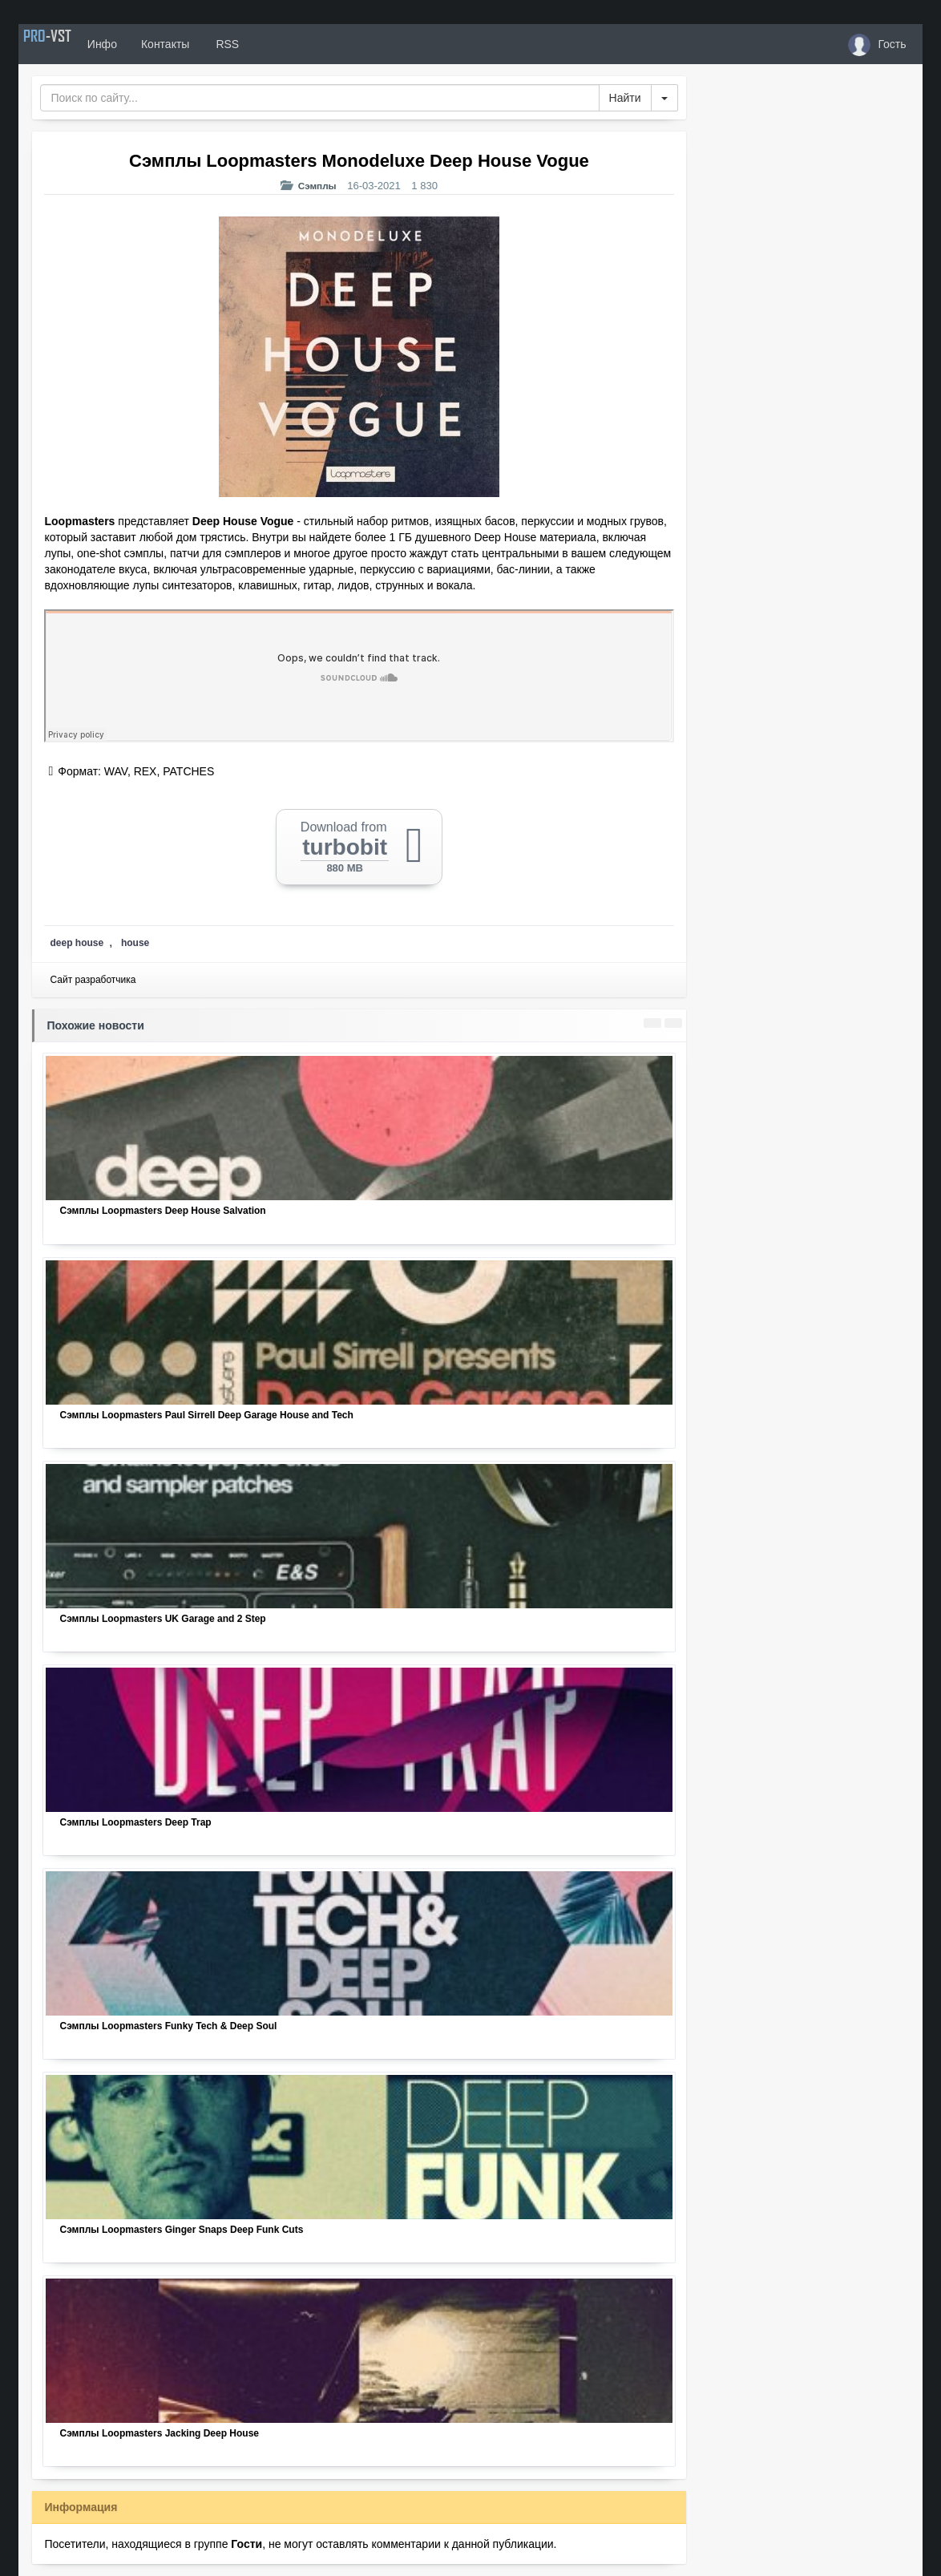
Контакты (205, 44)
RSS (266, 44)
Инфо (141, 44)
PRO (66, 44)
